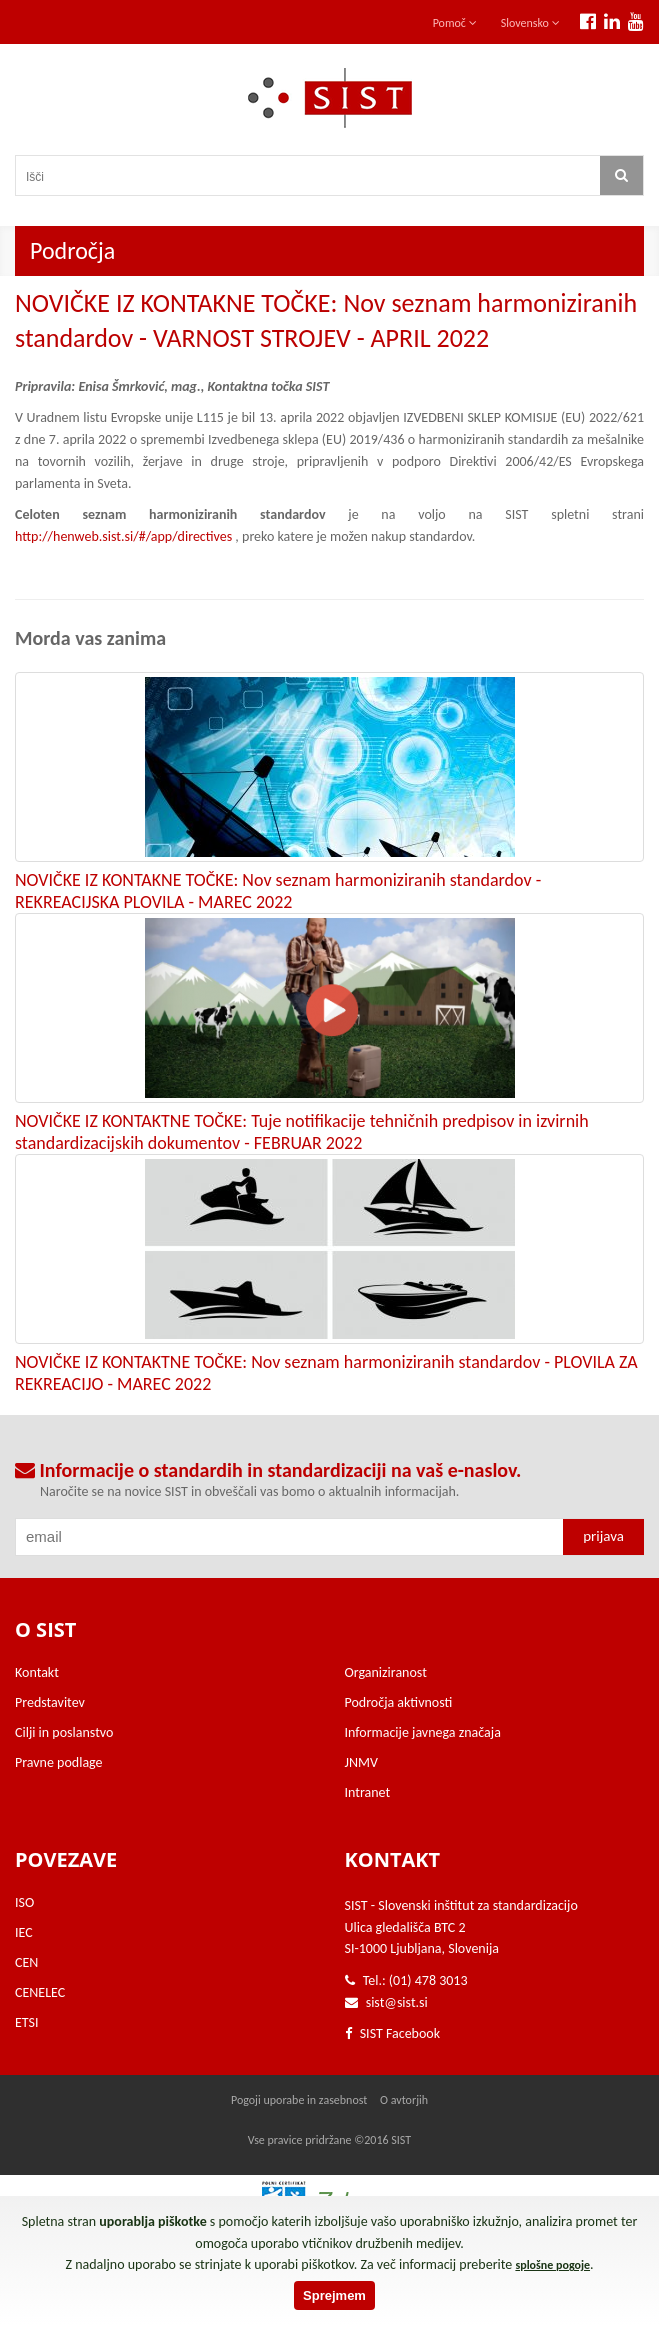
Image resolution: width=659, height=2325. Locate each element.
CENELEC (40, 1992)
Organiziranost (386, 1672)
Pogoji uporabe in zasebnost (299, 2100)
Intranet (368, 1792)
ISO (24, 1902)
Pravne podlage (59, 1762)
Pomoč (455, 23)
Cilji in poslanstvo (64, 1732)
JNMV (361, 1762)
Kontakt (37, 1672)
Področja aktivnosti (399, 1702)
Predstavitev (50, 1702)
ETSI (27, 2022)
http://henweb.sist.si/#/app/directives (123, 536)
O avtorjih (404, 2100)
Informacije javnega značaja (423, 1732)
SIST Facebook (393, 2033)
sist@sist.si (397, 2002)
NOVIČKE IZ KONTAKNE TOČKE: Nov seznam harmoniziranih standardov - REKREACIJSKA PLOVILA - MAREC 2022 (278, 891)
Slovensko (530, 23)
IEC (24, 1932)
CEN (26, 1962)
